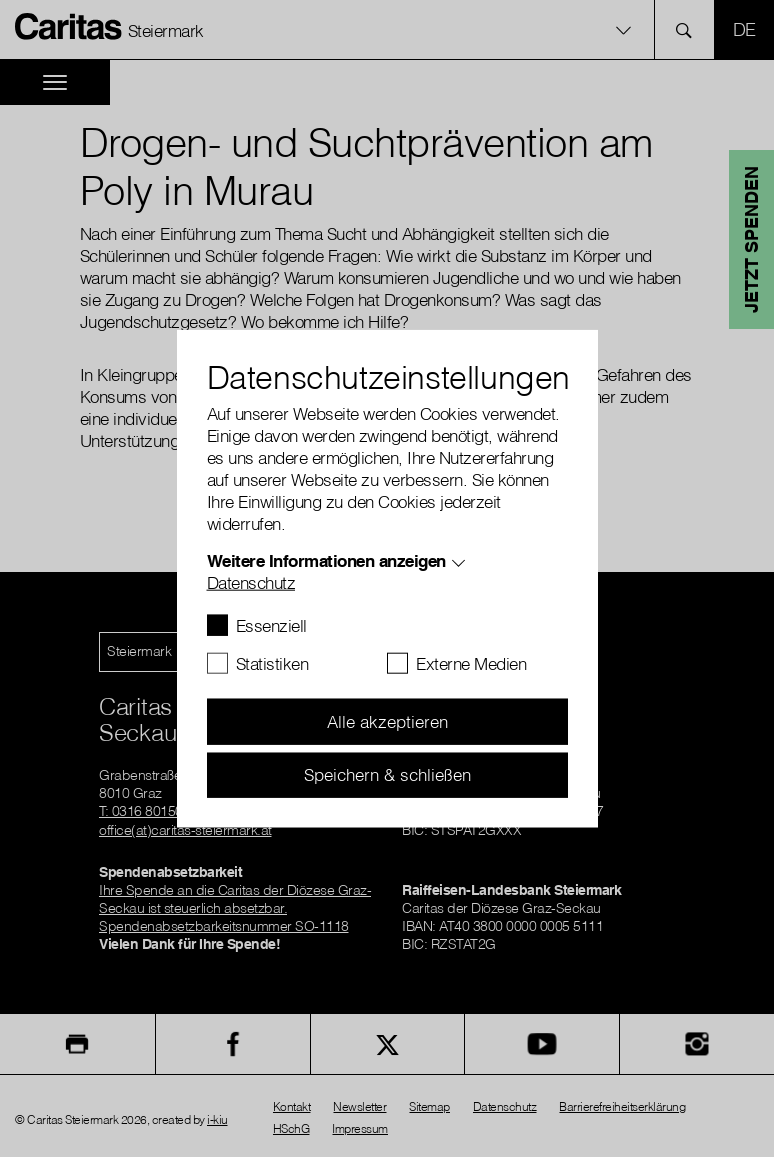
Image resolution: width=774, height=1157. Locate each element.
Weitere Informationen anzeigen (326, 560)
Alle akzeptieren (387, 721)
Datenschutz (251, 582)
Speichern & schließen (387, 774)
